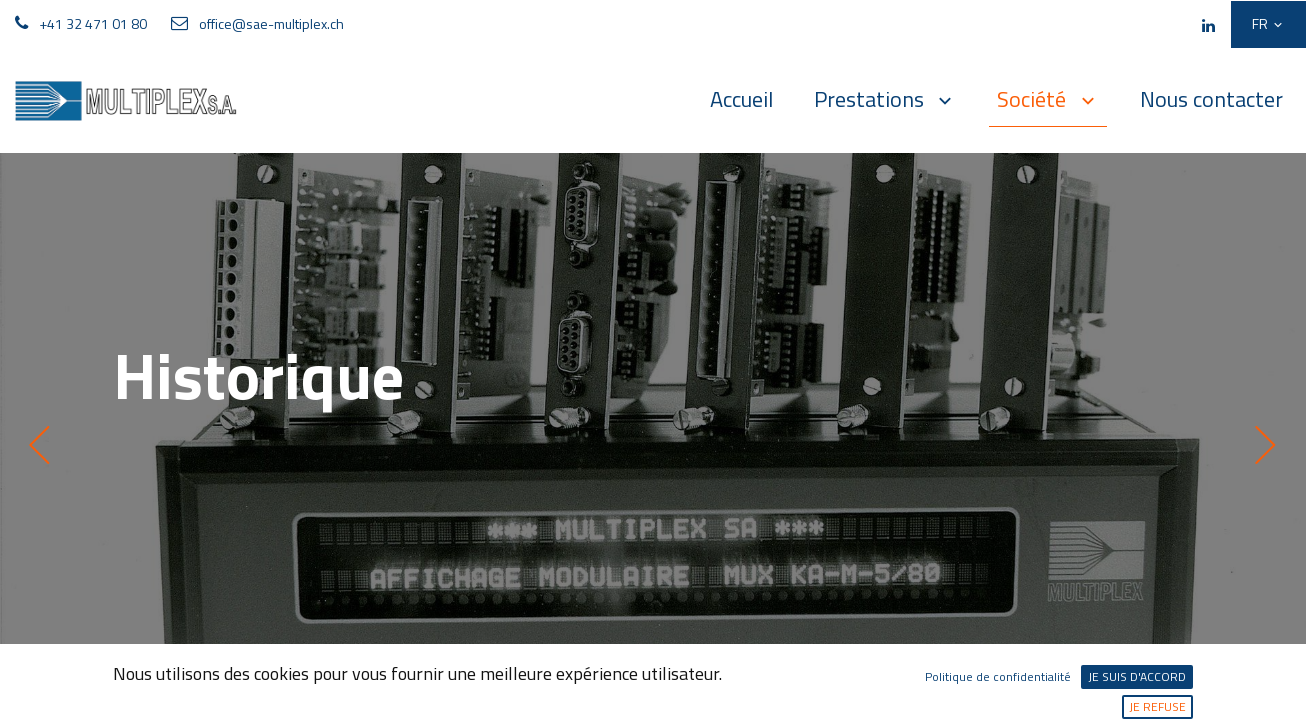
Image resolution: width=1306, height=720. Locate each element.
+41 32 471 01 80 (93, 23)
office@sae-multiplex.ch (271, 23)
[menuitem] (741, 99)
